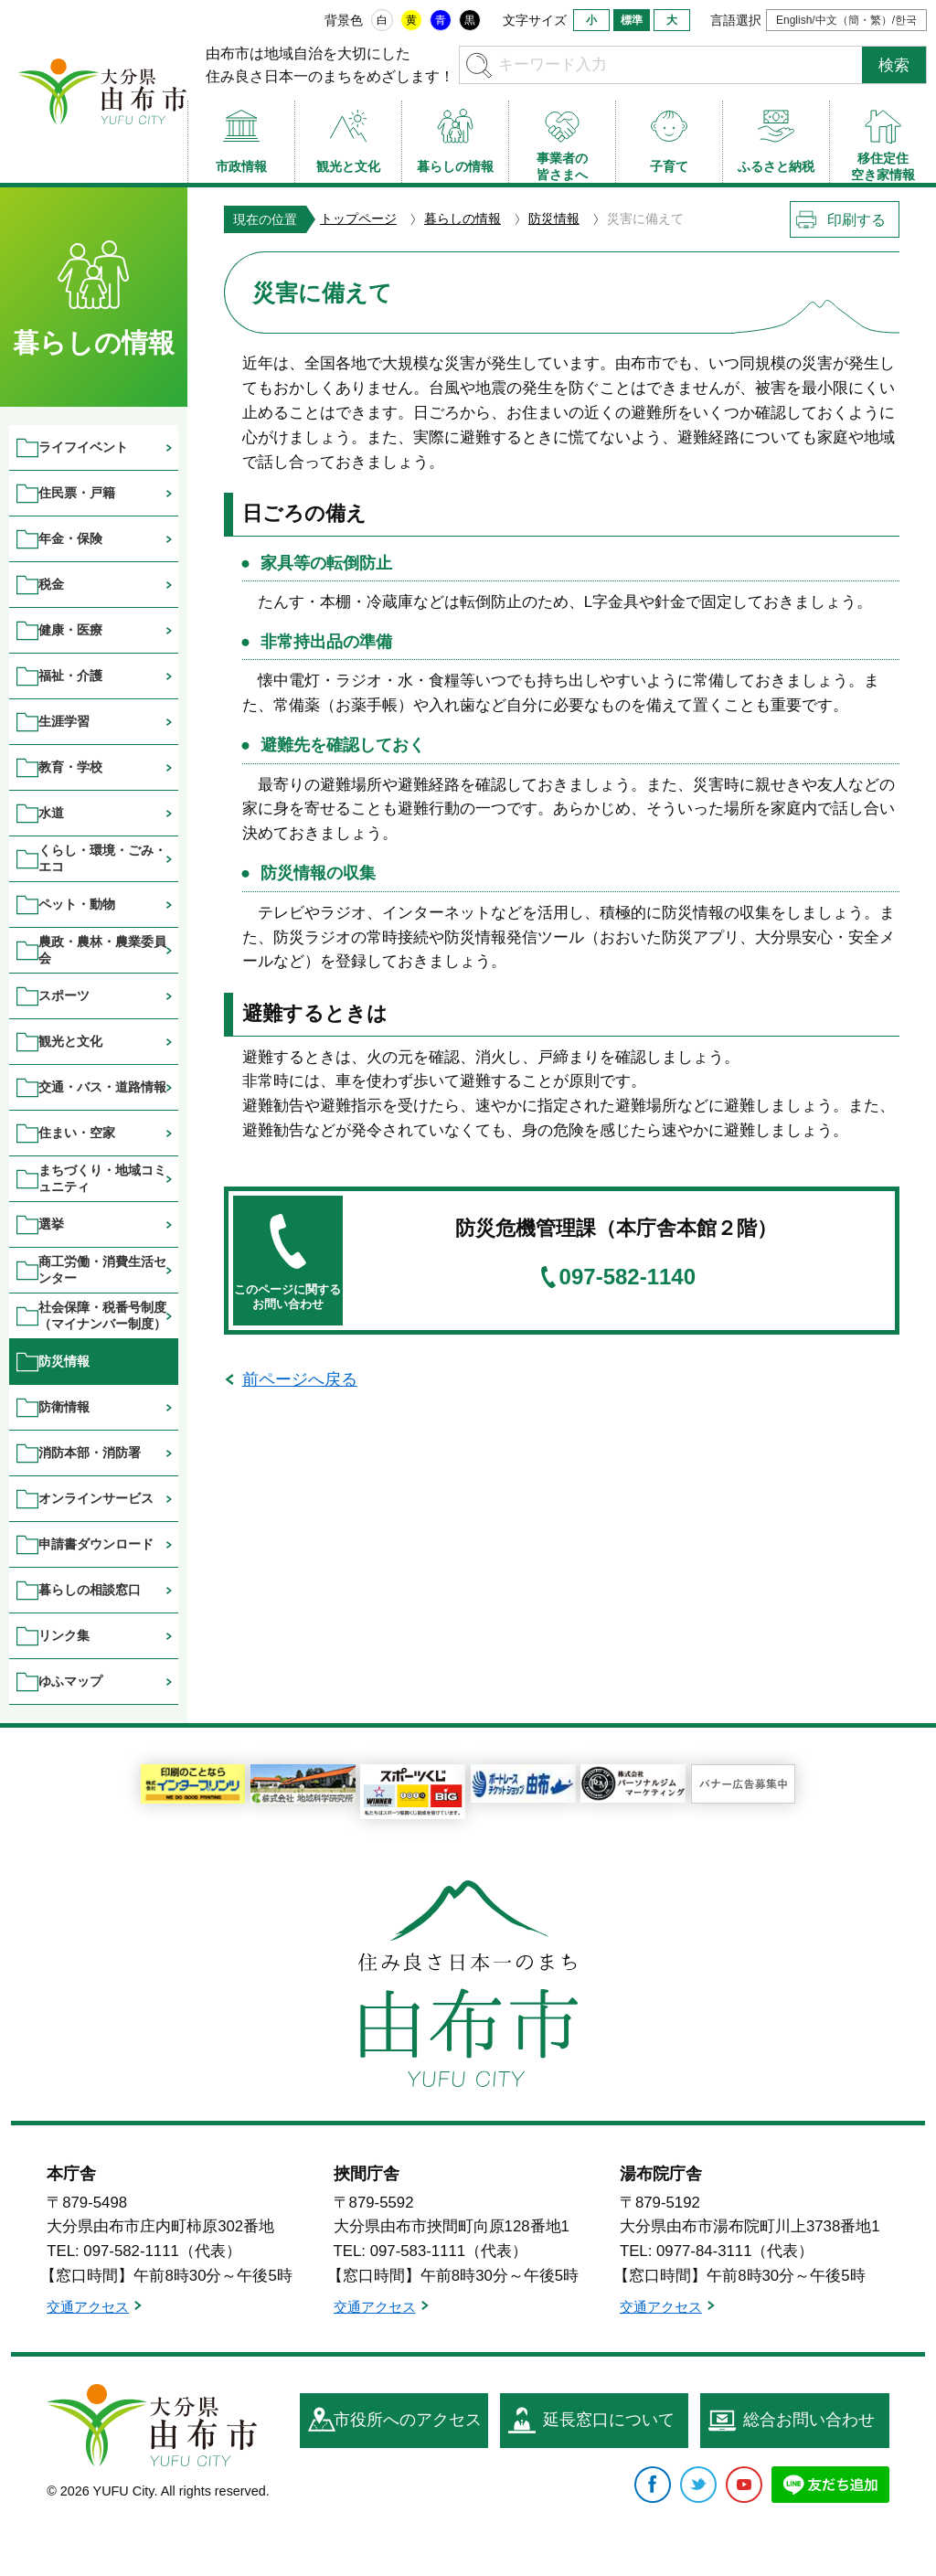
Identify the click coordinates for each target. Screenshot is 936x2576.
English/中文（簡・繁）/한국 (846, 20)
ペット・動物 (76, 904)
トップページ (358, 218)
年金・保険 (70, 538)
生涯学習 (64, 721)
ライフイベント (83, 447)
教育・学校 (70, 767)
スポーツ (64, 995)
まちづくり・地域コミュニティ (102, 1178)
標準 (632, 20)
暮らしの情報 (462, 218)
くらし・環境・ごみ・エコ (102, 858)
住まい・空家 (76, 1132)
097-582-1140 (627, 1277)
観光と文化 (70, 1041)
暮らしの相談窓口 (89, 1589)
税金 (51, 584)
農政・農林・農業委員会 (102, 949)
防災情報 (554, 218)
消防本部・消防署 (89, 1452)
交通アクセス (88, 2307)
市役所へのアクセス (408, 2420)
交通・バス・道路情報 (102, 1087)
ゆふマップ (70, 1681)
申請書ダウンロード (96, 1544)
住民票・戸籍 (76, 492)
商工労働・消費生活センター (102, 1269)
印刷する (856, 220)
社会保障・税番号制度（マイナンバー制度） (102, 1315)
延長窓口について (609, 2420)
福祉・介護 (70, 675)
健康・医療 (70, 630)
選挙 (51, 1224)
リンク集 (64, 1635)
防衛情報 (64, 1407)
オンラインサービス (96, 1498)
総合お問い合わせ (809, 2420)
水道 (51, 812)
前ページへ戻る (299, 1379)
